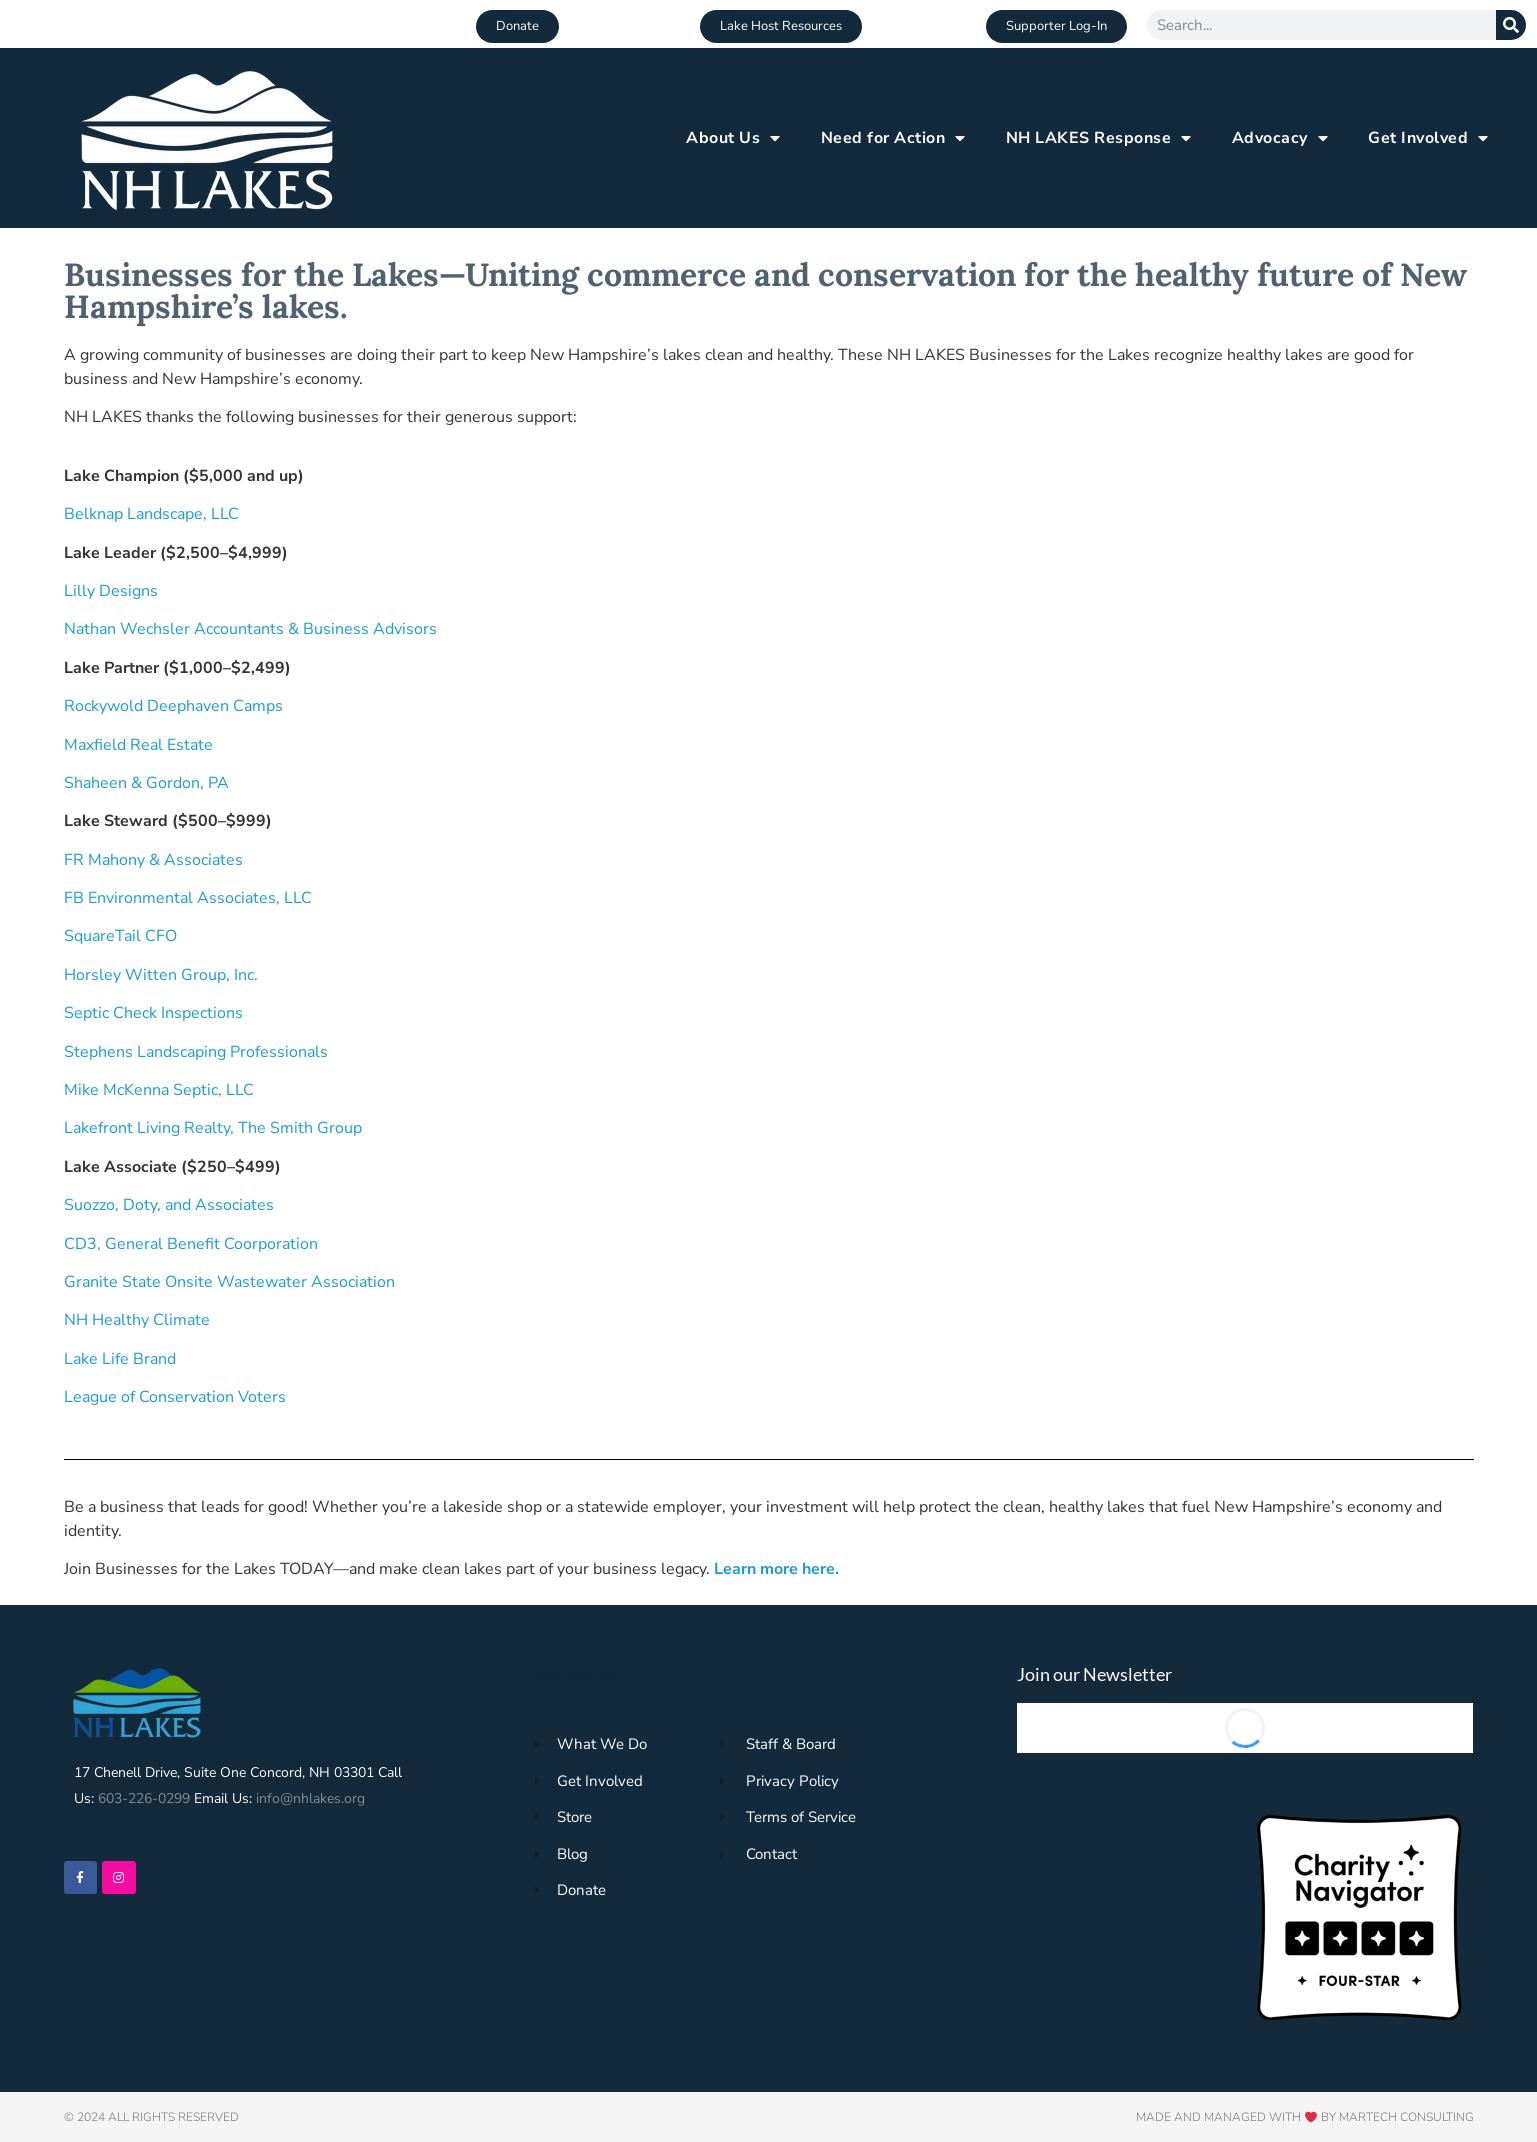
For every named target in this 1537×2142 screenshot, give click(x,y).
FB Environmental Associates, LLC (188, 898)
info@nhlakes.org (310, 1798)
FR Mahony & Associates (153, 860)
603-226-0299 (144, 1798)
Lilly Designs (111, 591)
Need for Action (893, 138)
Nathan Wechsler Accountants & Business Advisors (250, 629)
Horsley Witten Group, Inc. (161, 975)
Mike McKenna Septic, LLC (159, 1090)
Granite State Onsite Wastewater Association (229, 1282)
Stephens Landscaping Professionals (196, 1052)
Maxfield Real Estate (138, 745)
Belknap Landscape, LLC (151, 514)
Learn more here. (778, 1569)
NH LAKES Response (1099, 138)
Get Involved (1428, 138)
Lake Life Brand (120, 1359)
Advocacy (1280, 138)
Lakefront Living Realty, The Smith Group (213, 1128)
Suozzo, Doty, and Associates (169, 1205)
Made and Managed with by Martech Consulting (1305, 2117)
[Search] (1511, 25)
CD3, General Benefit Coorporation (191, 1244)
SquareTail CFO (120, 936)
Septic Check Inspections (153, 1013)
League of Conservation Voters (175, 1397)
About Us (733, 138)
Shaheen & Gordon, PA (146, 783)
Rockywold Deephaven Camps (173, 706)
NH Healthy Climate (137, 1320)
